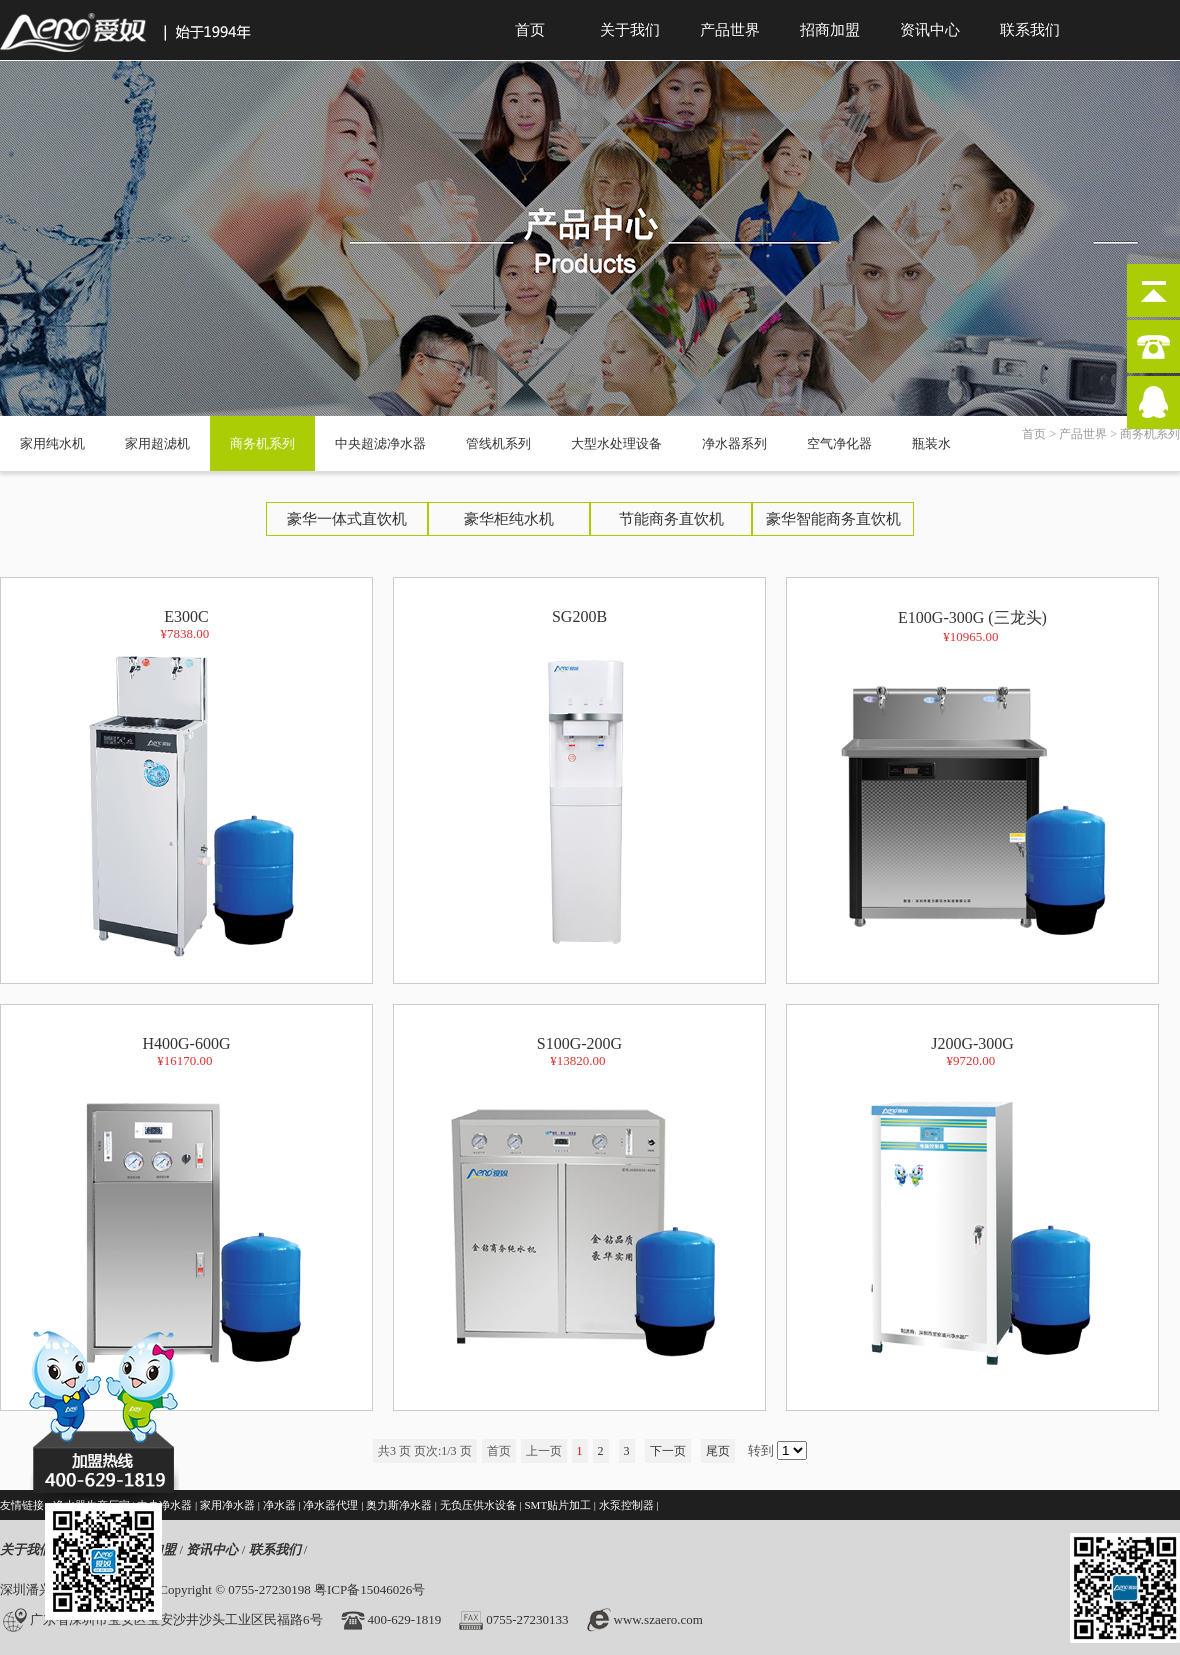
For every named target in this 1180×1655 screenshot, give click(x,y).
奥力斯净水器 (399, 1505)
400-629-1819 (405, 1619)
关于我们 (630, 30)
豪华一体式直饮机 (347, 519)
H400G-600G (187, 1212)
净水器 (279, 1505)
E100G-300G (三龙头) (973, 787)
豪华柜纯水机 (509, 519)
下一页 (668, 1451)
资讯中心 (930, 30)
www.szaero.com (658, 1619)
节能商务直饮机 (671, 519)
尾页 (718, 1451)
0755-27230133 (527, 1619)
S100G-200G (580, 1212)
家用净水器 (227, 1505)
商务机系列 (262, 443)
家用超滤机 (157, 443)
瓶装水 (931, 443)
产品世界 (730, 30)
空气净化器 (839, 443)
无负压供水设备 (478, 1505)
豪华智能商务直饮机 (833, 519)
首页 (530, 30)
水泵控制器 (626, 1505)
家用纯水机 (52, 443)
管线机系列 (498, 443)
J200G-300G (973, 1212)
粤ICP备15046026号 (369, 1589)
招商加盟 (830, 30)
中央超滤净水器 (380, 443)
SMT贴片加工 (557, 1505)
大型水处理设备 (616, 443)
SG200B (580, 785)
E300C (187, 785)
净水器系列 (734, 443)
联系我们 (1030, 30)
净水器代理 (330, 1505)
